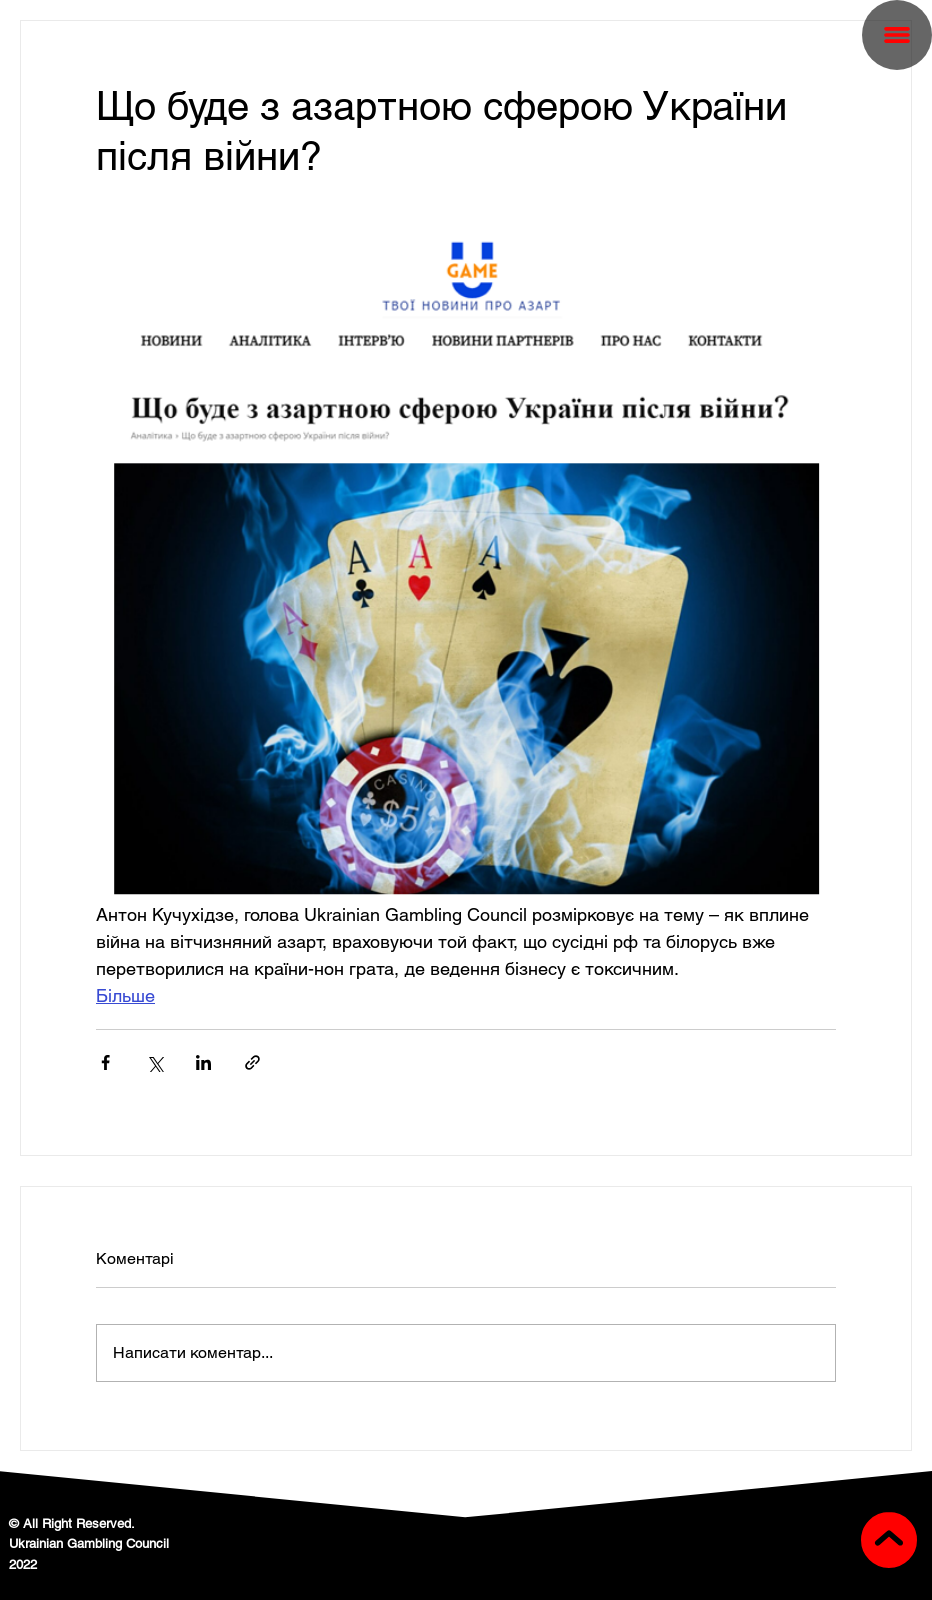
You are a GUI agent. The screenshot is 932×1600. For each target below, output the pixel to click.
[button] (897, 35)
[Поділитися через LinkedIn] (203, 1062)
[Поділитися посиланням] (252, 1062)
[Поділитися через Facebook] (105, 1062)
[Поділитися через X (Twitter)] (154, 1062)
